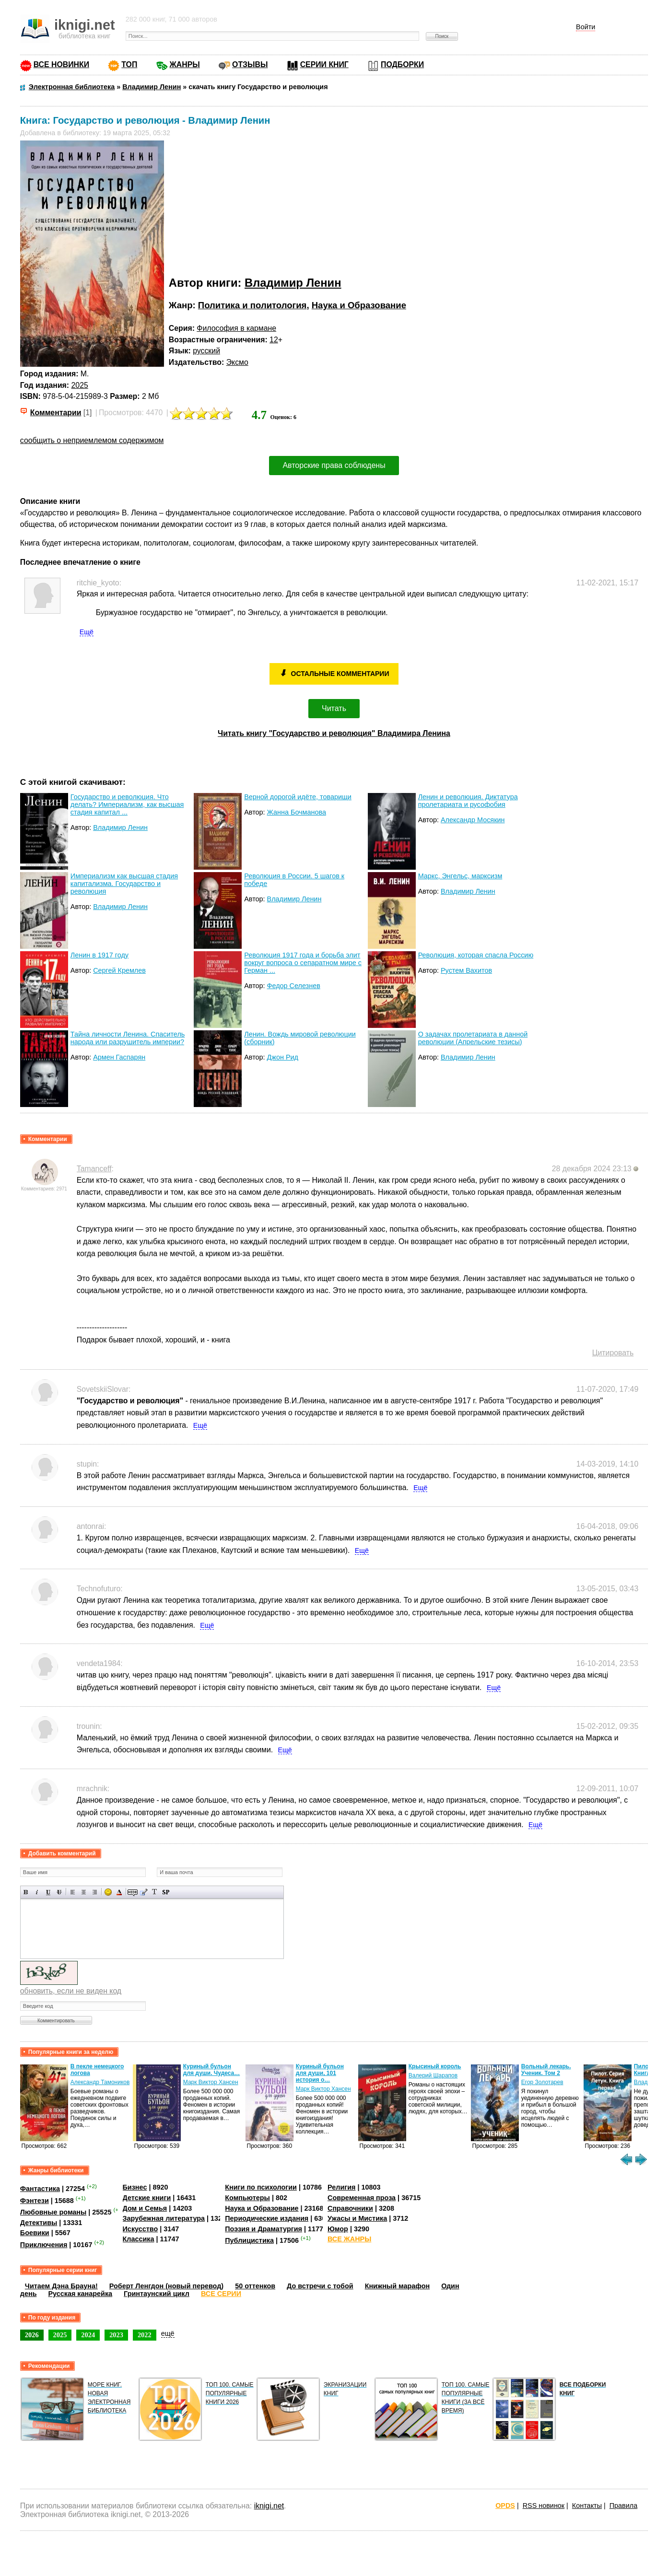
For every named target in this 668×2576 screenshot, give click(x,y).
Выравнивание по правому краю (94, 1892)
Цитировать (612, 1353)
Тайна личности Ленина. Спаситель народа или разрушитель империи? (127, 1038)
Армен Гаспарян (119, 1057)
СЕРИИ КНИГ (324, 64)
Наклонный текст (37, 1892)
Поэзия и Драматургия (263, 2229)
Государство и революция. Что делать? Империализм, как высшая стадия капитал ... (127, 804)
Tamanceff (94, 1169)
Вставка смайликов (108, 1892)
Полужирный (26, 1892)
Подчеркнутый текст (48, 1892)
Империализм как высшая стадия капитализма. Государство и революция (124, 883)
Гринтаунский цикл (156, 2293)
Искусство (140, 2229)
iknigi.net (269, 2506)
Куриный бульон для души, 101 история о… (433, 2073)
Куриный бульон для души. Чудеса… (324, 2069)
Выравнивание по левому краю (72, 1892)
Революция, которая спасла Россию (476, 955)
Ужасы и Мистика (357, 2218)
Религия (341, 2187)
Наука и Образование (359, 305)
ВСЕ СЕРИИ (221, 2293)
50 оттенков (255, 2286)
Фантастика (40, 2188)
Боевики (34, 2233)
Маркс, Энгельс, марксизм (460, 876)
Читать (334, 708)
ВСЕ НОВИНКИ (61, 64)
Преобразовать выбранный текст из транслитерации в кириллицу (154, 1892)
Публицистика (249, 2240)
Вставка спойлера (165, 1892)
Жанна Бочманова (296, 812)
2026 (32, 2335)
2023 (116, 2335)
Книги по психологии (261, 2187)
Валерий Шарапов (545, 2075)
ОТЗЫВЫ (250, 64)
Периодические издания (266, 2218)
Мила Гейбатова (92, 2082)
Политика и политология (252, 305)
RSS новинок (543, 2505)
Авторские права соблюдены (333, 465)
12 (274, 340)
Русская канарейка (80, 2293)
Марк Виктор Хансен (323, 2082)
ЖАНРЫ (185, 64)
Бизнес (135, 2187)
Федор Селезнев (293, 986)
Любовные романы (53, 2212)
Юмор (338, 2229)
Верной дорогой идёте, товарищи (298, 797)
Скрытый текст (132, 1892)
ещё (168, 2333)
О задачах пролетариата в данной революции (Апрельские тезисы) (473, 1038)
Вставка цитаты (143, 1892)
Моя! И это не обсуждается (89, 2069)
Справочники (350, 2208)
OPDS (505, 2505)
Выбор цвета (119, 1892)
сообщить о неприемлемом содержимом (92, 440)
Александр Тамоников (213, 2082)
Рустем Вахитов (466, 970)
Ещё (87, 632)
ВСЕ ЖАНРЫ (349, 2239)
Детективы (39, 2222)
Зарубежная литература (164, 2218)
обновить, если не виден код (70, 1991)
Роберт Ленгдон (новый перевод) (166, 2286)
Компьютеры (247, 2198)
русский (206, 351)
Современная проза (362, 2198)
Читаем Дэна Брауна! (61, 2286)
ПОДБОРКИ (402, 64)
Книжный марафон (397, 2286)
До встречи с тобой (320, 2286)
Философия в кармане (236, 328)
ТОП (129, 64)
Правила (623, 2505)
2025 (79, 385)
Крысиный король (547, 2066)
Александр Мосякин (472, 820)
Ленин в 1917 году (99, 955)
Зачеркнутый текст (59, 1892)
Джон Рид (282, 1057)
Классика (138, 2239)
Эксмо (237, 362)
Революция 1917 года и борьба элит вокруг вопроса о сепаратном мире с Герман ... (303, 962)
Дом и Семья (145, 2208)
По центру (83, 1892)
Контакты (587, 2505)
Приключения (44, 2245)
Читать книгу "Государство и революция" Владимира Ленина (334, 733)
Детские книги (147, 2198)
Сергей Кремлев (119, 970)
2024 (88, 2335)
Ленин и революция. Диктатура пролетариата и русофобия (468, 800)
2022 (145, 2335)
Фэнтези (34, 2200)
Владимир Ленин (293, 282)
